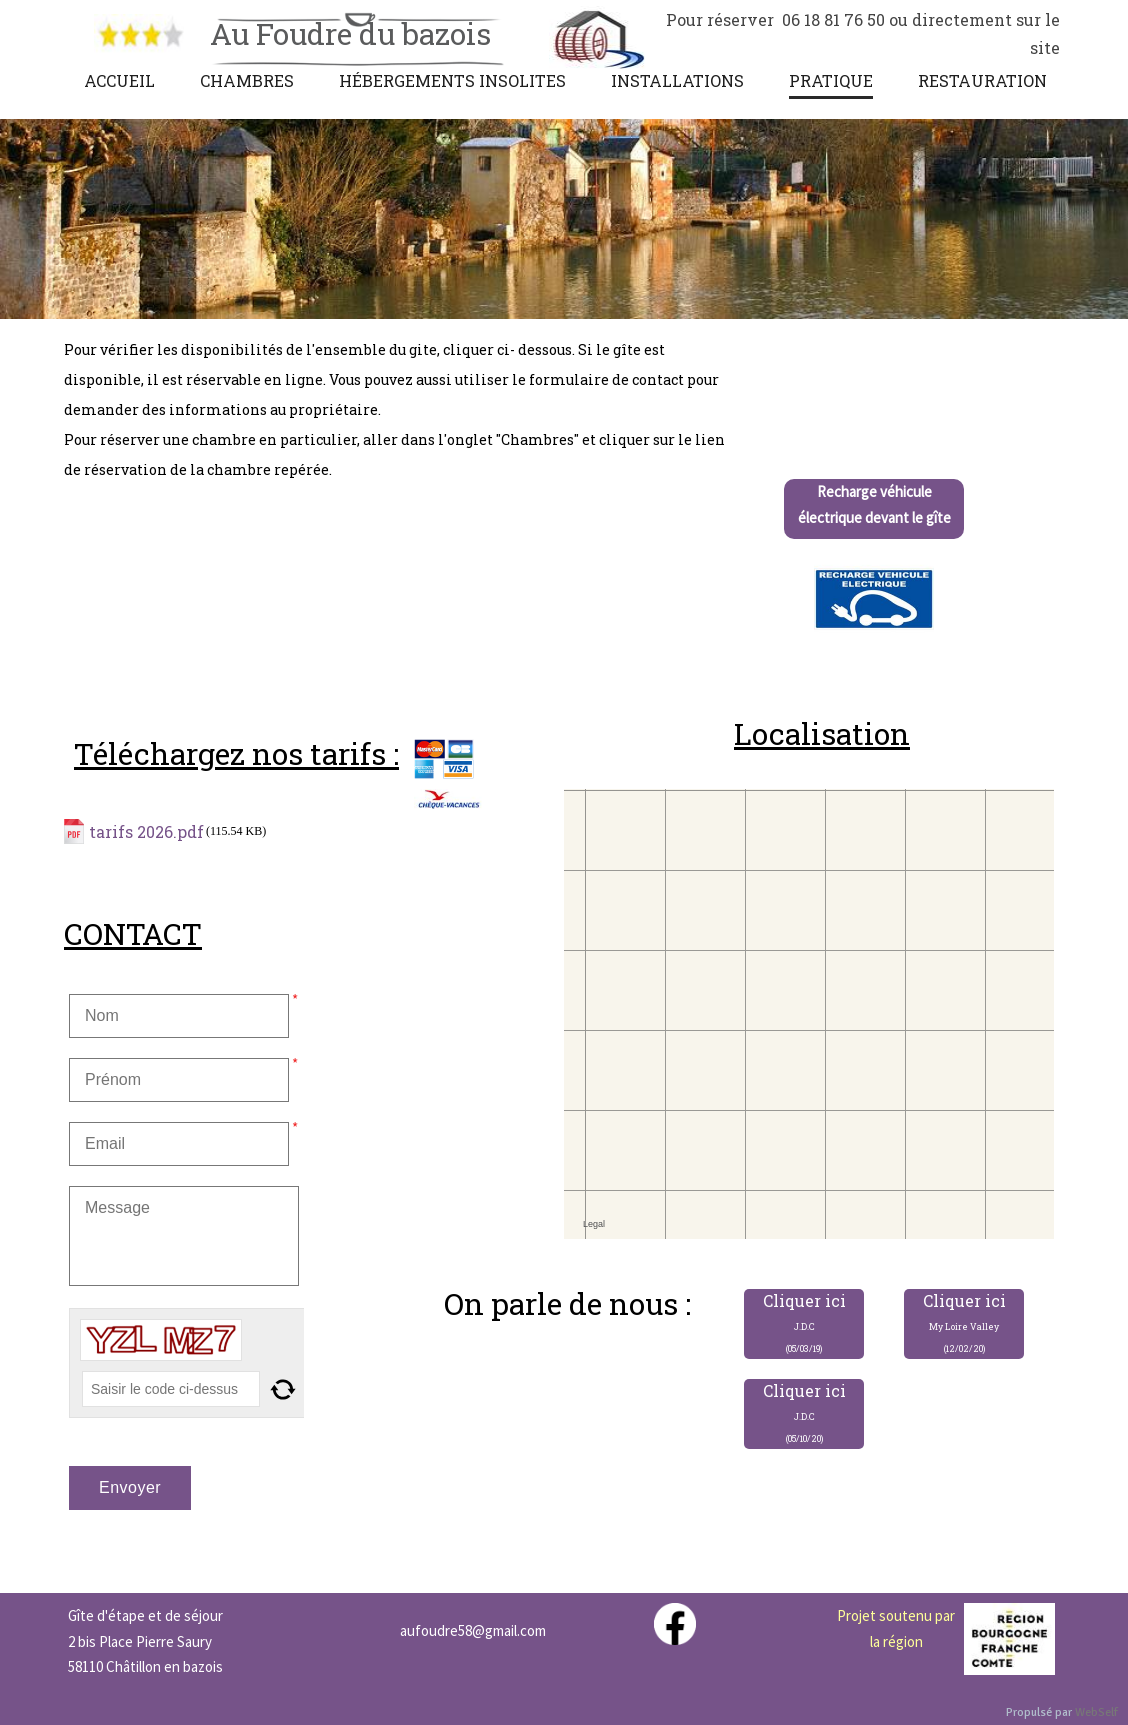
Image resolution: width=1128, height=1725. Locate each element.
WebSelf (1096, 1712)
